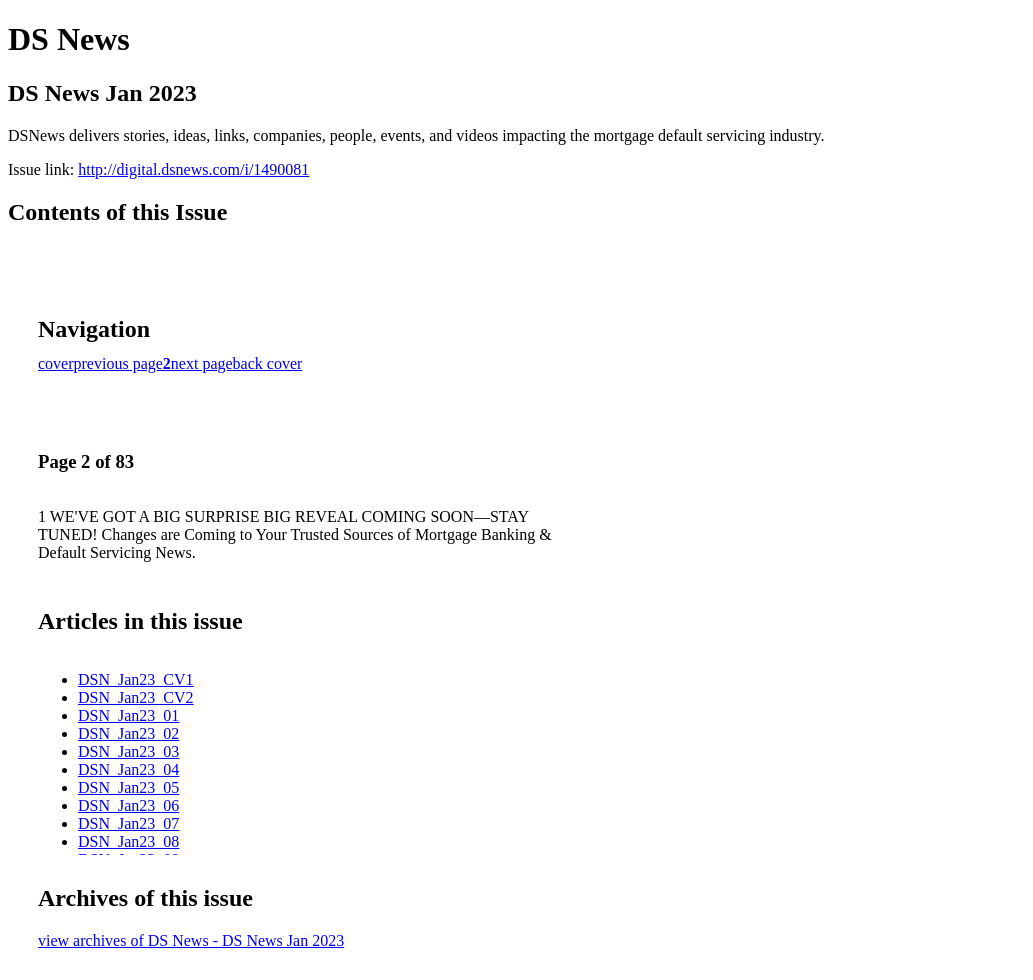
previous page (118, 363)
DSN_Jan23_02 (128, 733)
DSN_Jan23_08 (128, 841)
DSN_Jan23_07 (128, 823)
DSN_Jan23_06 (128, 805)
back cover (268, 363)
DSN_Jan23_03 (128, 751)
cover (56, 363)
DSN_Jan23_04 (128, 769)
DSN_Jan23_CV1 (136, 679)
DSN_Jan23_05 (128, 787)
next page (202, 363)
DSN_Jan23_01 (128, 715)
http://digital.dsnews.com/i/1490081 (193, 169)
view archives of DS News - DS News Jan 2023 (191, 940)
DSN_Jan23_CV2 (136, 697)
